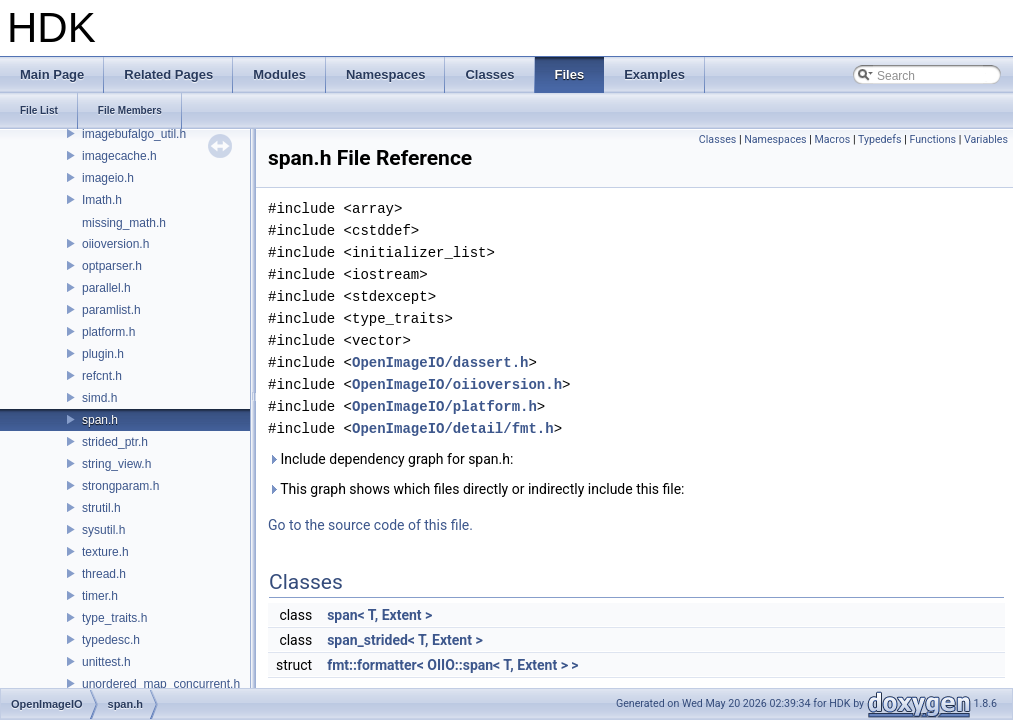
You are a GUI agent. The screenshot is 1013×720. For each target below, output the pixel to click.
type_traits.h (114, 618)
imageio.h (108, 178)
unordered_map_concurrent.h (161, 684)
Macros (833, 139)
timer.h (100, 596)
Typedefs (880, 139)
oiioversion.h (115, 244)
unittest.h (106, 662)
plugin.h (103, 354)
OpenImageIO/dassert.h (440, 362)
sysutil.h (103, 530)
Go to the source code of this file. (370, 525)
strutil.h (101, 508)
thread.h (104, 574)
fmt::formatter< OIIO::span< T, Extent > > (452, 665)
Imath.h (102, 200)
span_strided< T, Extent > (404, 640)
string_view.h (116, 464)
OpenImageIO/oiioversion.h (457, 384)
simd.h (99, 398)
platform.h (108, 332)
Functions (932, 139)
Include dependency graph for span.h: (390, 459)
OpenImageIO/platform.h (444, 406)
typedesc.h (111, 640)
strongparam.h (120, 486)
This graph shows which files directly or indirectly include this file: (476, 489)
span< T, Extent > (379, 615)
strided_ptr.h (115, 442)
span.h (100, 420)
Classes (717, 139)
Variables (986, 139)
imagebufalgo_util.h (134, 134)
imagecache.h (119, 156)
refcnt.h (102, 376)
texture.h (105, 552)
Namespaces (775, 139)
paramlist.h (111, 310)
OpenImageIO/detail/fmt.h (453, 428)
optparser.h (112, 266)
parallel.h (106, 288)
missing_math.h (124, 223)
